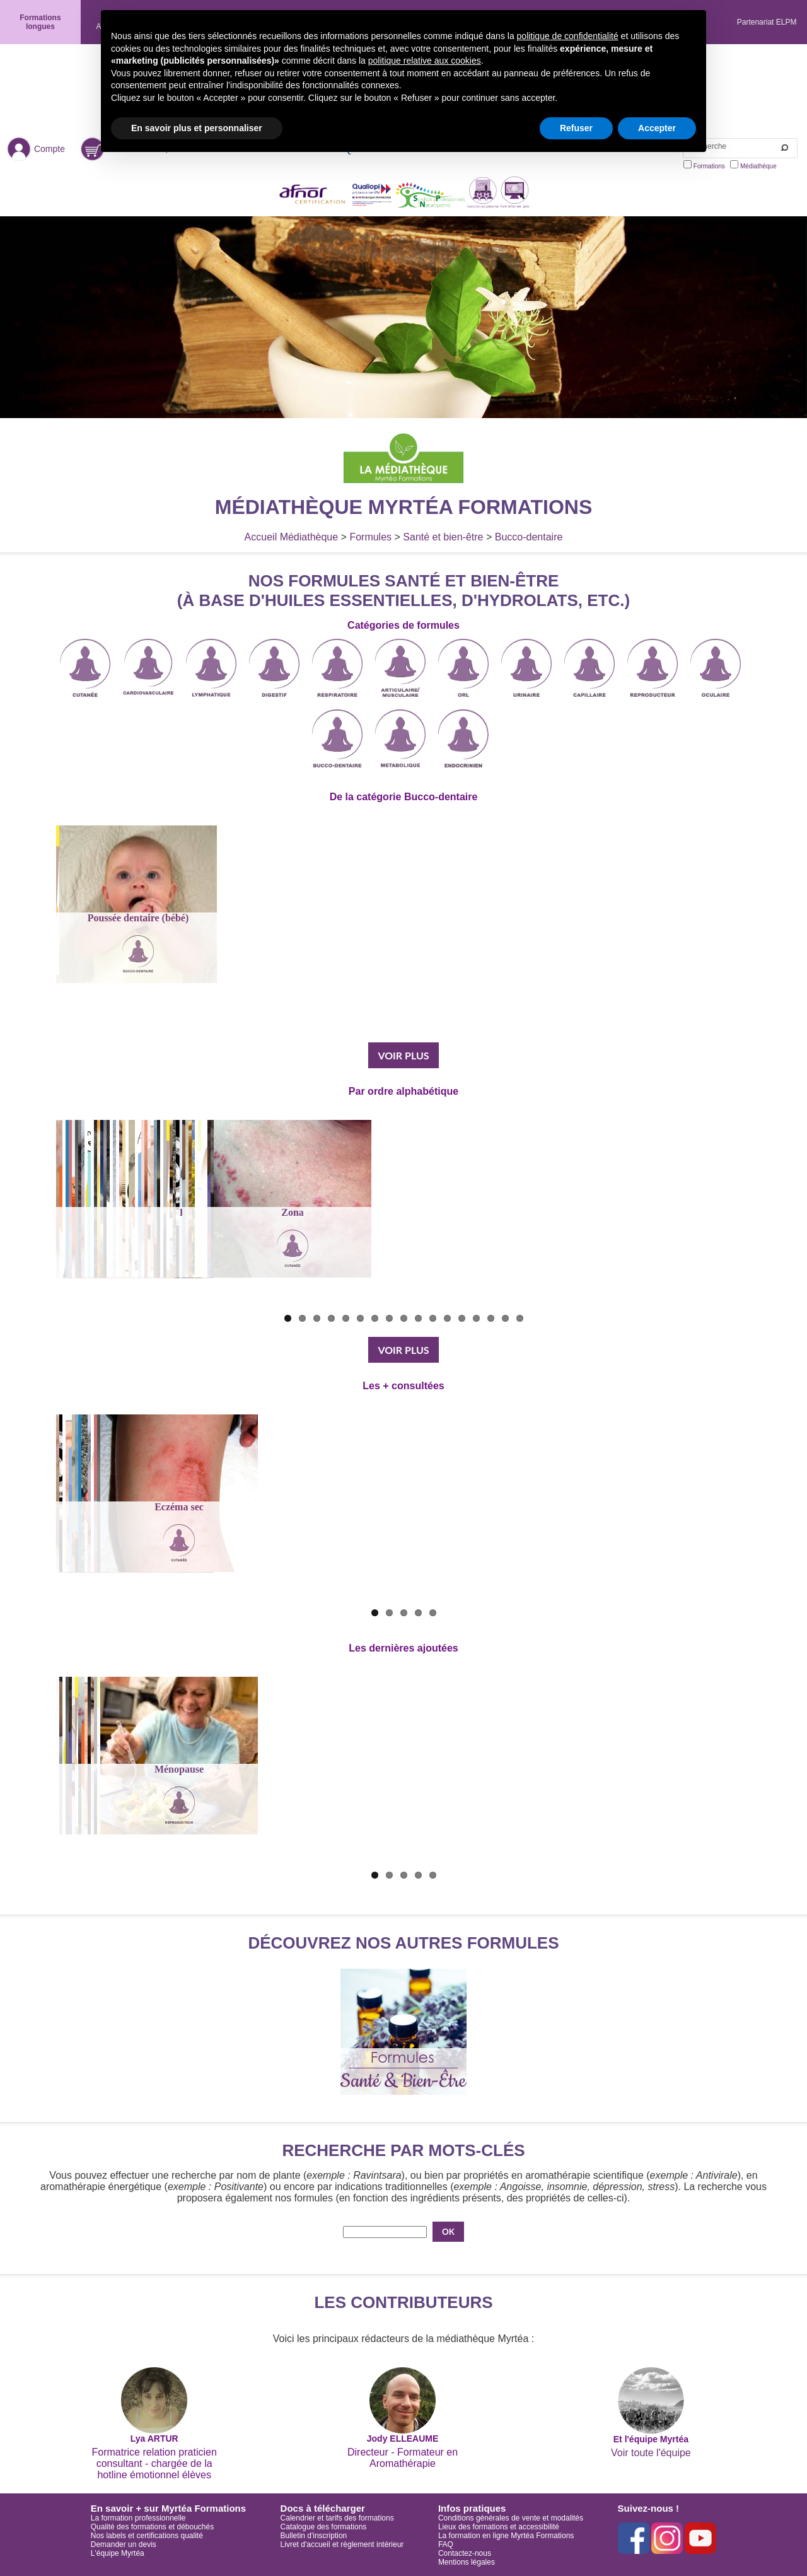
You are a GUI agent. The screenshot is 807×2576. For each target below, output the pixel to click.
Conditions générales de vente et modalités (510, 2518)
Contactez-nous (464, 2553)
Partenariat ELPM (767, 22)
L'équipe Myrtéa (117, 2553)
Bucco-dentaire (529, 537)
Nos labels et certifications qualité (147, 2535)
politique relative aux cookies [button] (424, 60)
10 (418, 1318)
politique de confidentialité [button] (567, 36)
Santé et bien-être (443, 537)
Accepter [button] (657, 128)
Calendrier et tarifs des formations (337, 2518)
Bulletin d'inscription (314, 2535)
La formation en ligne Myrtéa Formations (506, 2535)
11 (432, 1318)
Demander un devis (123, 2544)
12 (447, 1318)
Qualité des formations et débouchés (152, 2526)
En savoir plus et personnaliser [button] (196, 128)
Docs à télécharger (323, 2508)
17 (519, 1318)
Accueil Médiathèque (292, 537)
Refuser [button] (576, 128)
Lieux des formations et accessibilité (498, 2526)
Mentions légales (466, 2562)
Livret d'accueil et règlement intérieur (342, 2544)
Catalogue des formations (324, 2526)
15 (490, 1318)
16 (505, 1318)
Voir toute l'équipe (651, 2452)
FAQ (445, 2544)
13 (461, 1318)
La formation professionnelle (138, 2518)
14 (476, 1318)
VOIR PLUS (403, 1055)
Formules (370, 537)
